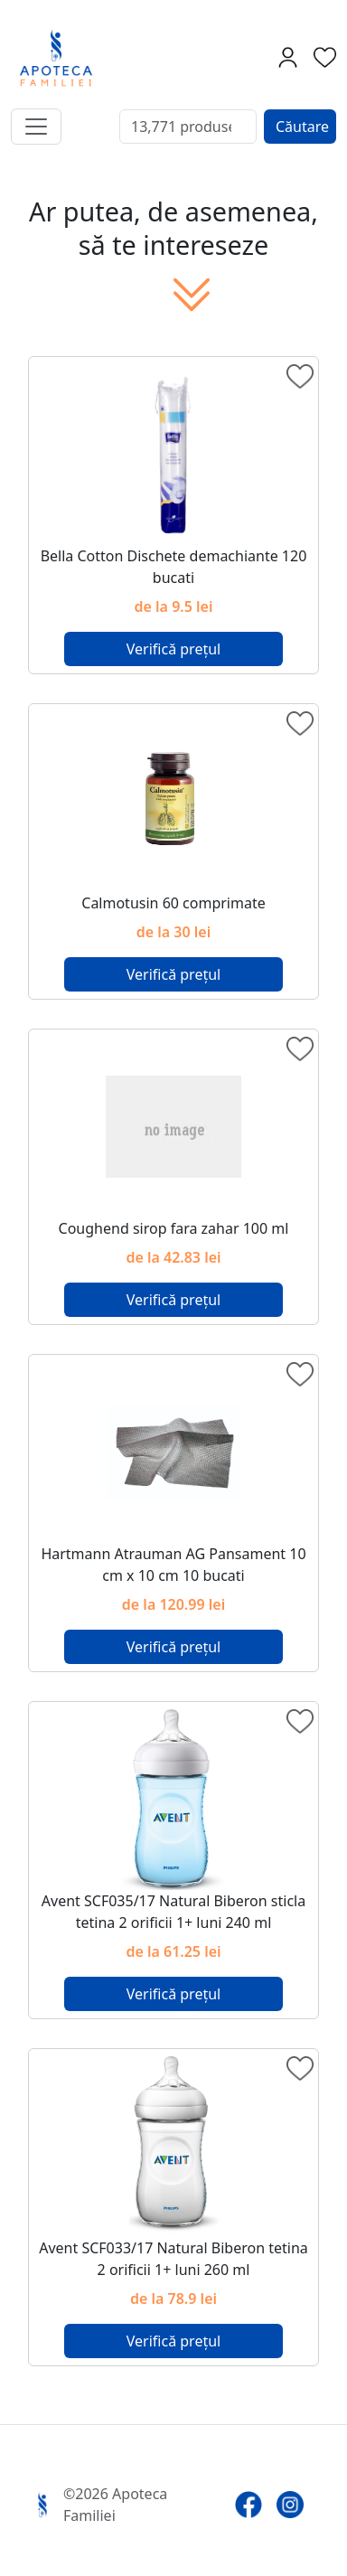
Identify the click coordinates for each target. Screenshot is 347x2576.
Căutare (302, 126)
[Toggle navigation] (36, 126)
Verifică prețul (173, 649)
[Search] (188, 126)
